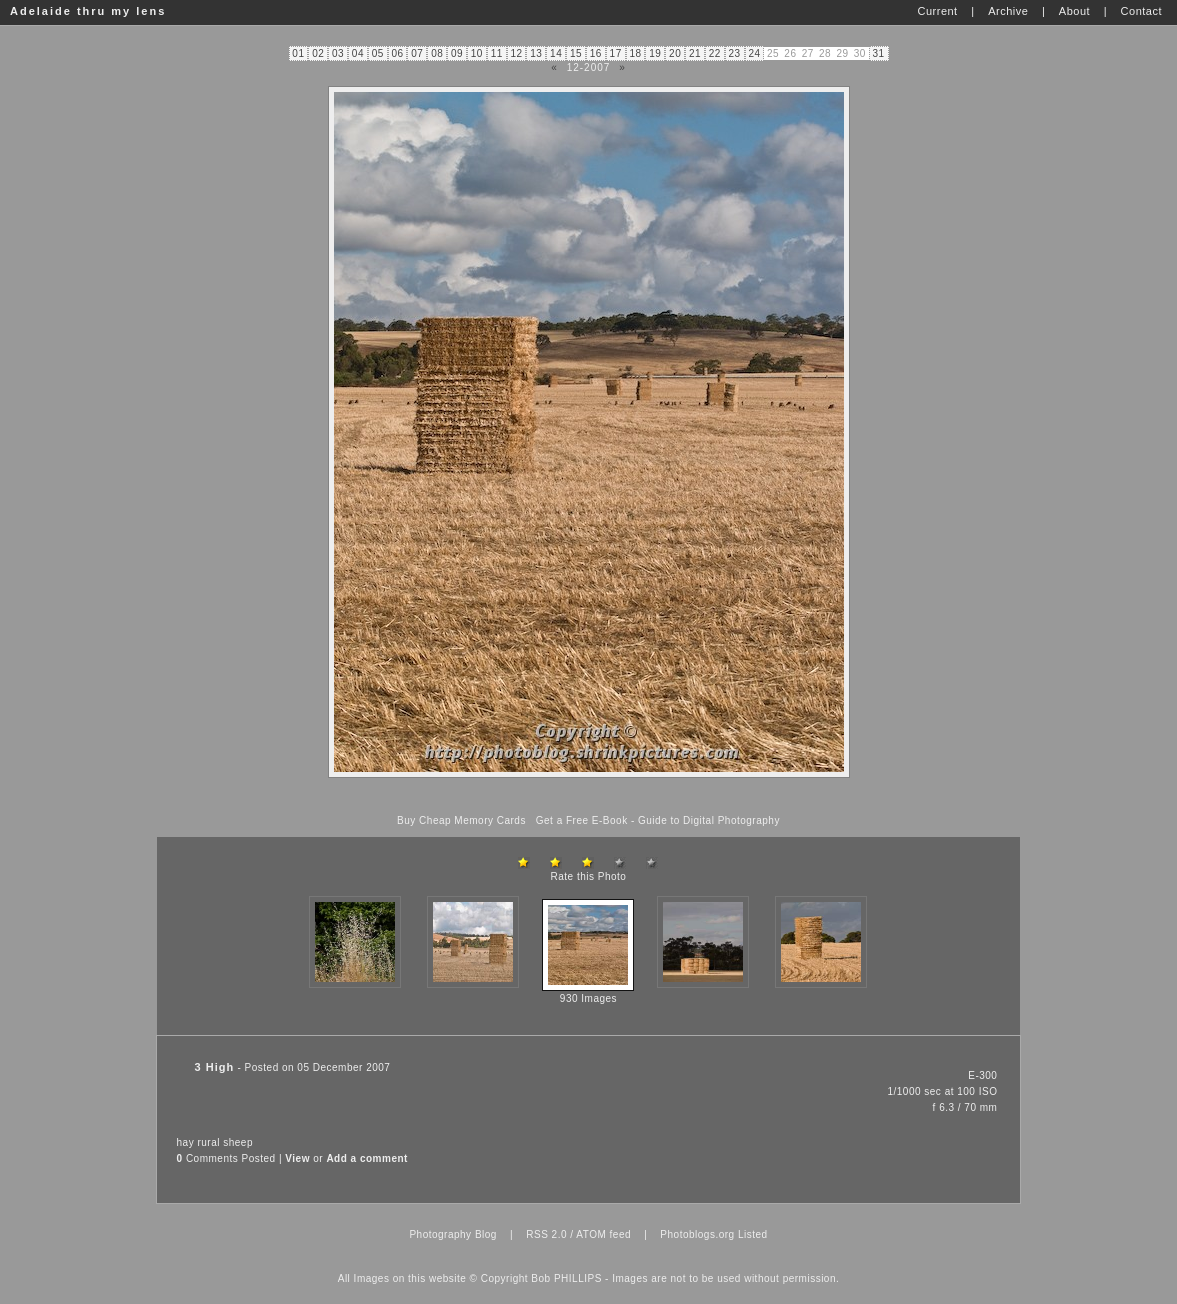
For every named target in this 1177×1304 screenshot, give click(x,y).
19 (655, 53)
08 (437, 53)
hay (186, 1142)
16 (596, 53)
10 (477, 53)
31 (878, 53)
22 (715, 53)
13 (536, 53)
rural (208, 1142)
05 (378, 53)
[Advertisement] (589, 796)
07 (417, 53)
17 (616, 53)
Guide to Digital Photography (709, 820)
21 (695, 53)
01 (298, 53)
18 (635, 53)
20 (675, 53)
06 (397, 53)
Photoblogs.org (697, 1234)
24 (754, 53)
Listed (753, 1234)
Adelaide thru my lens (88, 11)
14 (556, 53)
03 (338, 53)
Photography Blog (453, 1234)
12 (516, 53)
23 (735, 53)
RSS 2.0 (546, 1234)
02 (318, 53)
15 (576, 53)
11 (497, 53)
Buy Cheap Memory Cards (461, 820)
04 (358, 53)
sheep (238, 1142)
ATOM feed (603, 1234)
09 (457, 53)
